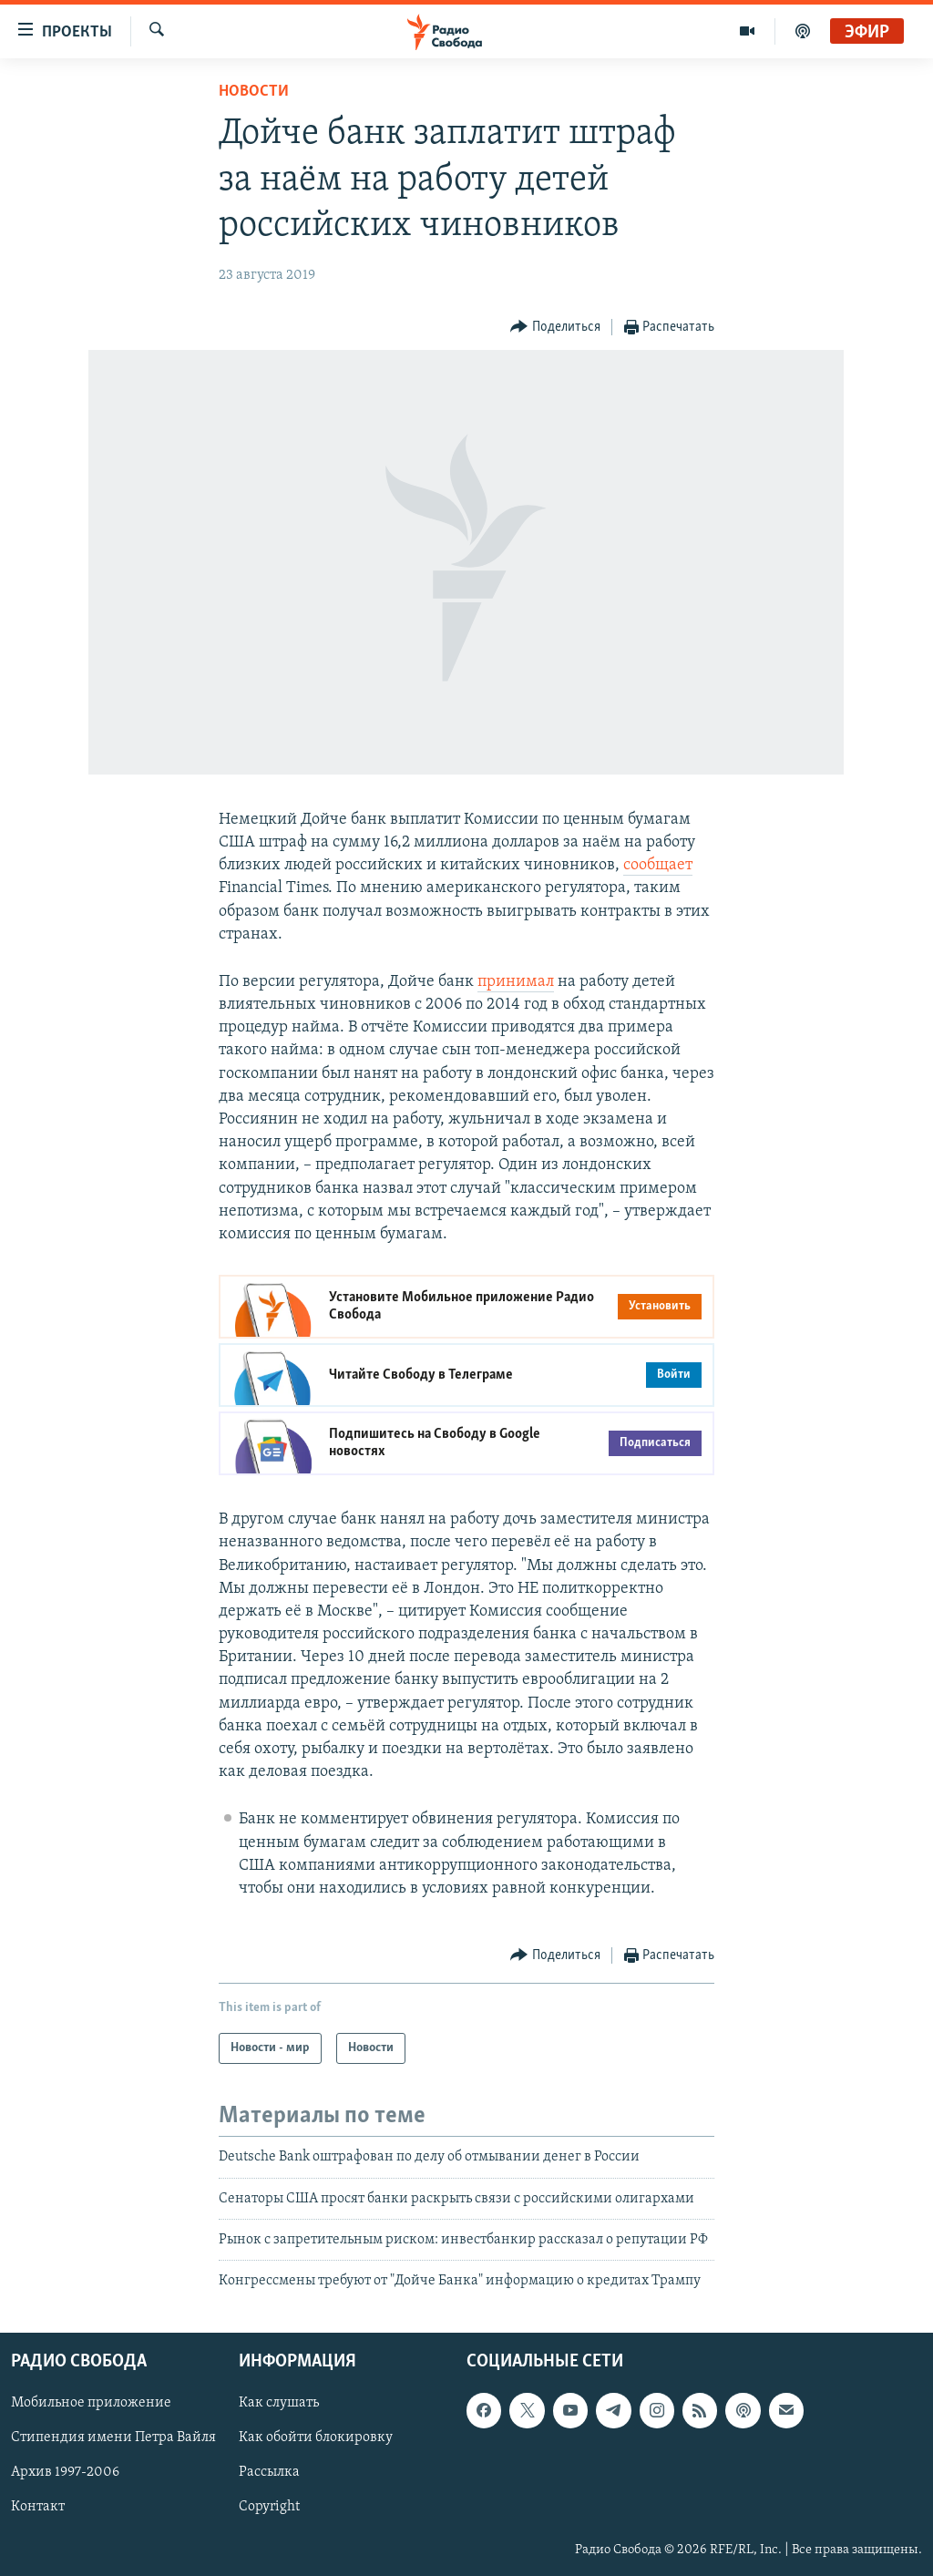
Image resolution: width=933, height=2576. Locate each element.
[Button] (555, 327)
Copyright (269, 2506)
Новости (254, 91)
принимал (515, 981)
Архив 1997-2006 (65, 2472)
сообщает (657, 865)
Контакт (38, 2506)
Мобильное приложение (91, 2403)
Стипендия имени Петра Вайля (113, 2437)
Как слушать (279, 2403)
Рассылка (269, 2472)
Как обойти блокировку (316, 2437)
